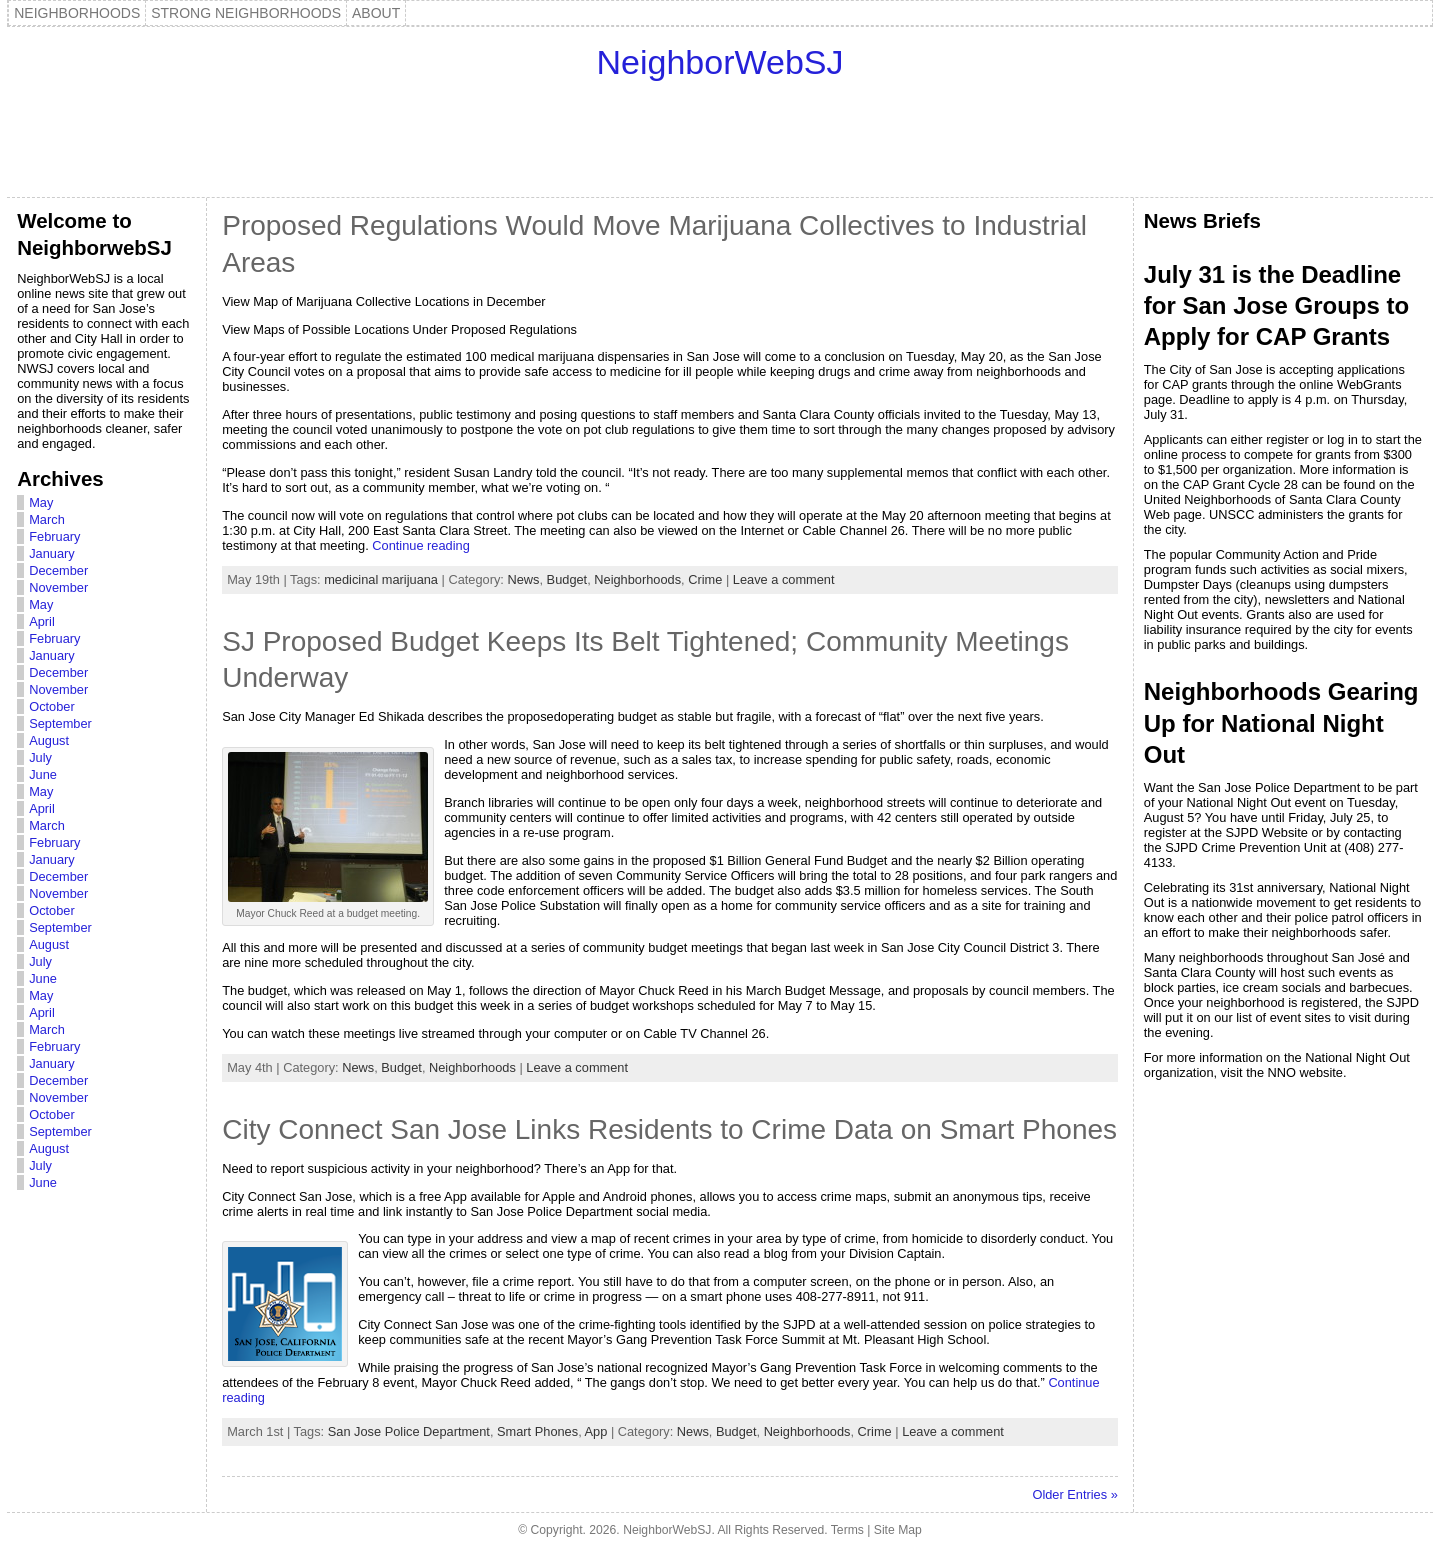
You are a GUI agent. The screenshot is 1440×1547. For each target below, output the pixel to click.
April (42, 621)
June (43, 774)
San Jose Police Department (409, 1431)
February (54, 536)
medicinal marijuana (381, 579)
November (58, 587)
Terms (847, 1530)
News (523, 579)
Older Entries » (1074, 1494)
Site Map (898, 1530)
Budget (567, 579)
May (41, 502)
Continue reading (420, 545)
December (58, 570)
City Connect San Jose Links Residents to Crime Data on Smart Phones (669, 1129)
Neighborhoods (637, 579)
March (47, 519)
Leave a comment (784, 579)
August (49, 740)
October (52, 706)
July (40, 757)
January (52, 553)
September (60, 723)
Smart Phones (537, 1431)
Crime (705, 579)
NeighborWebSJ (720, 62)
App (596, 1431)
